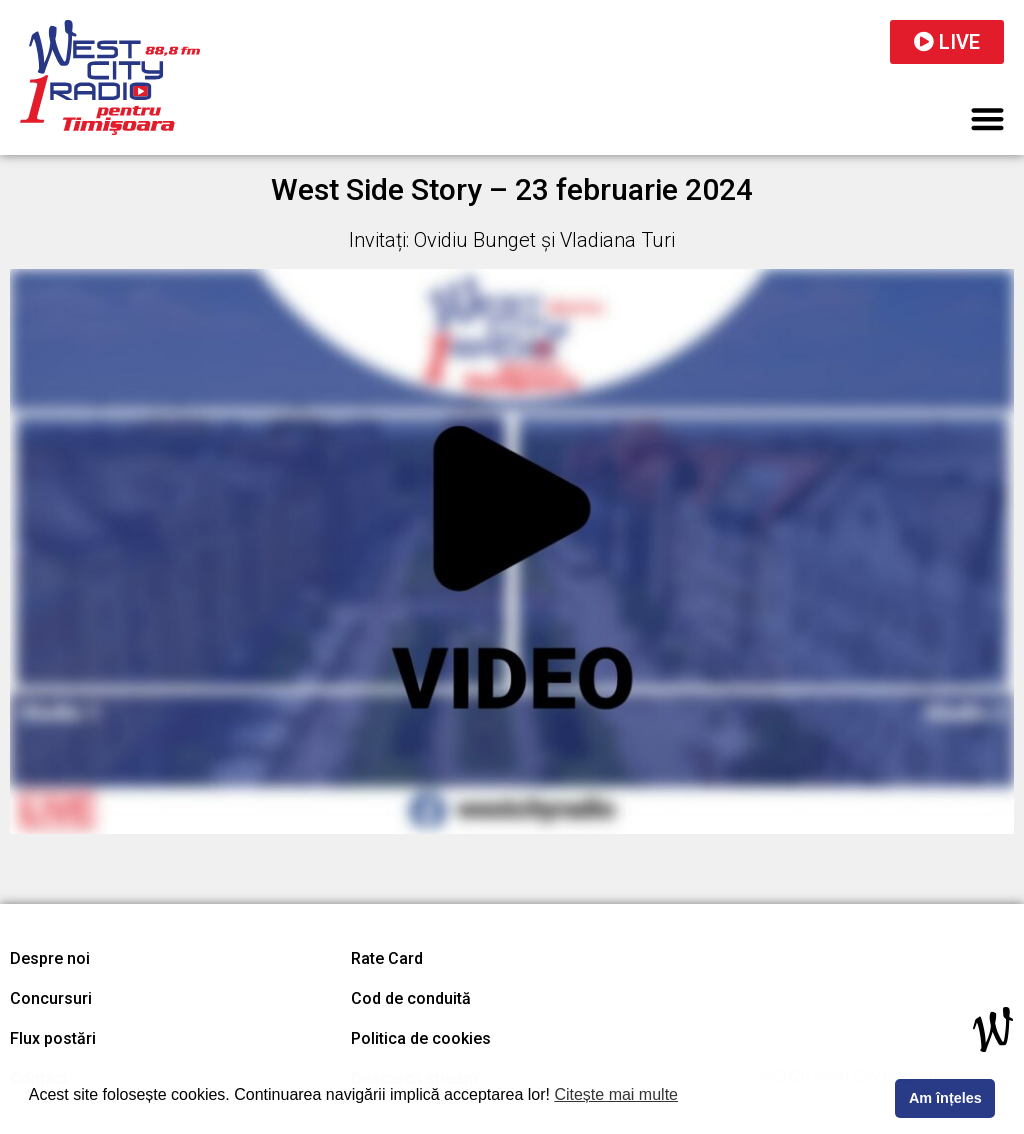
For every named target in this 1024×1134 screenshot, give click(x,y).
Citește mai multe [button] (616, 1094)
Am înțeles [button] (945, 1098)
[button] (988, 118)
